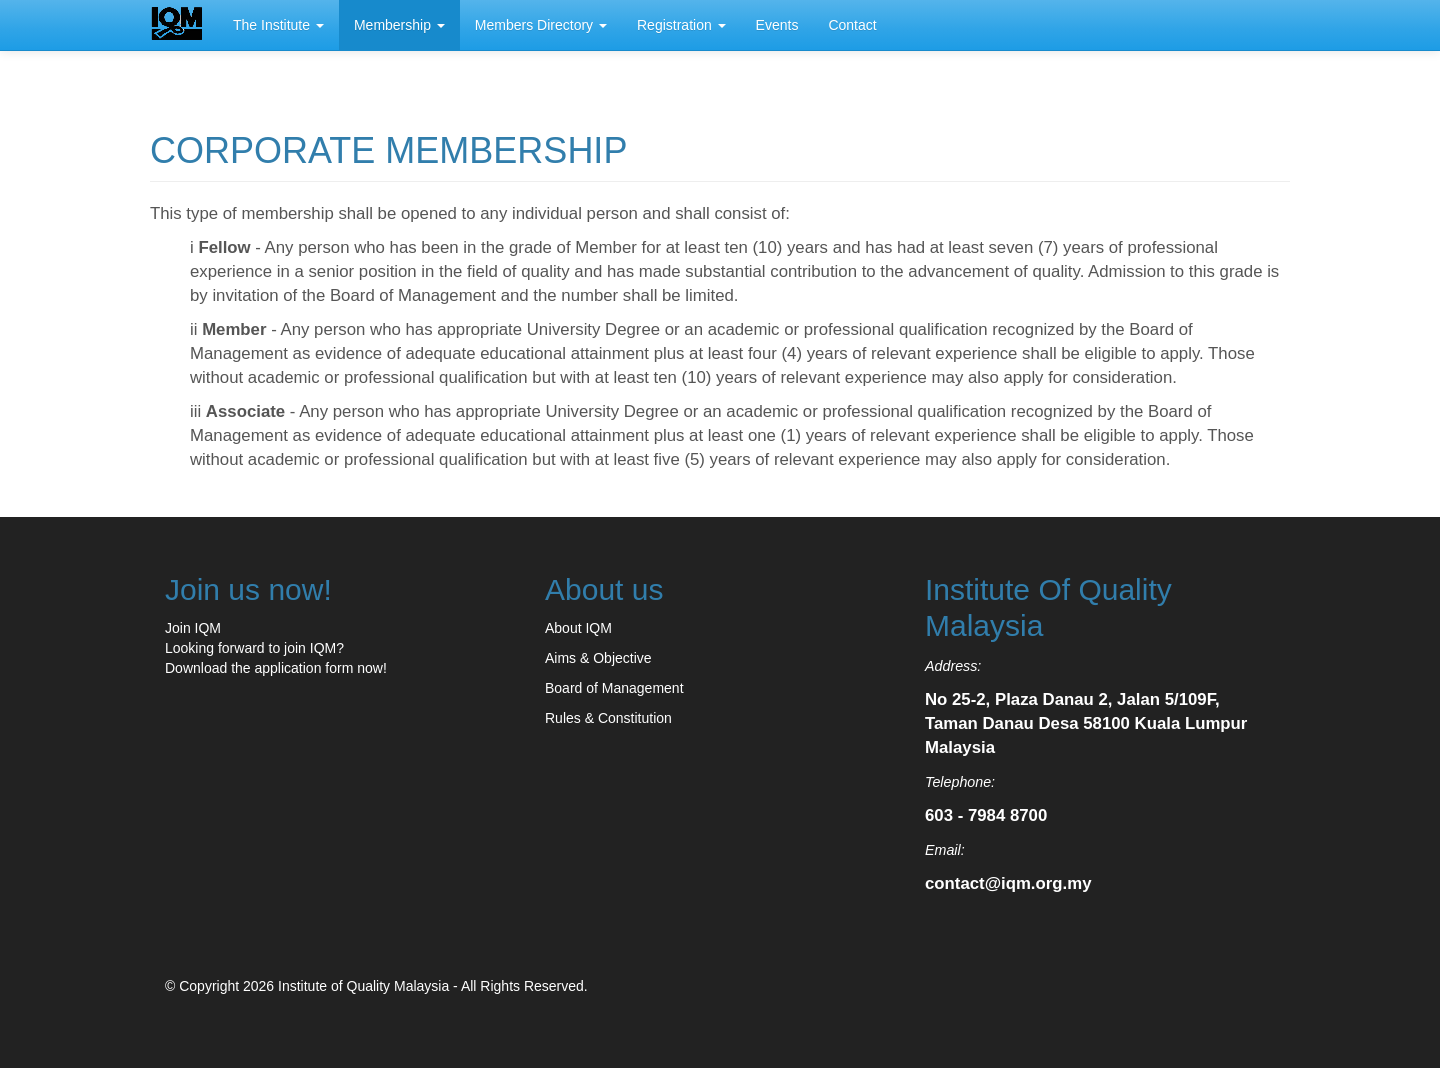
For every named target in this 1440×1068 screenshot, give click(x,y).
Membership (399, 25)
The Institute (278, 25)
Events (777, 25)
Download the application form (259, 668)
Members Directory (541, 25)
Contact (852, 25)
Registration (681, 25)
